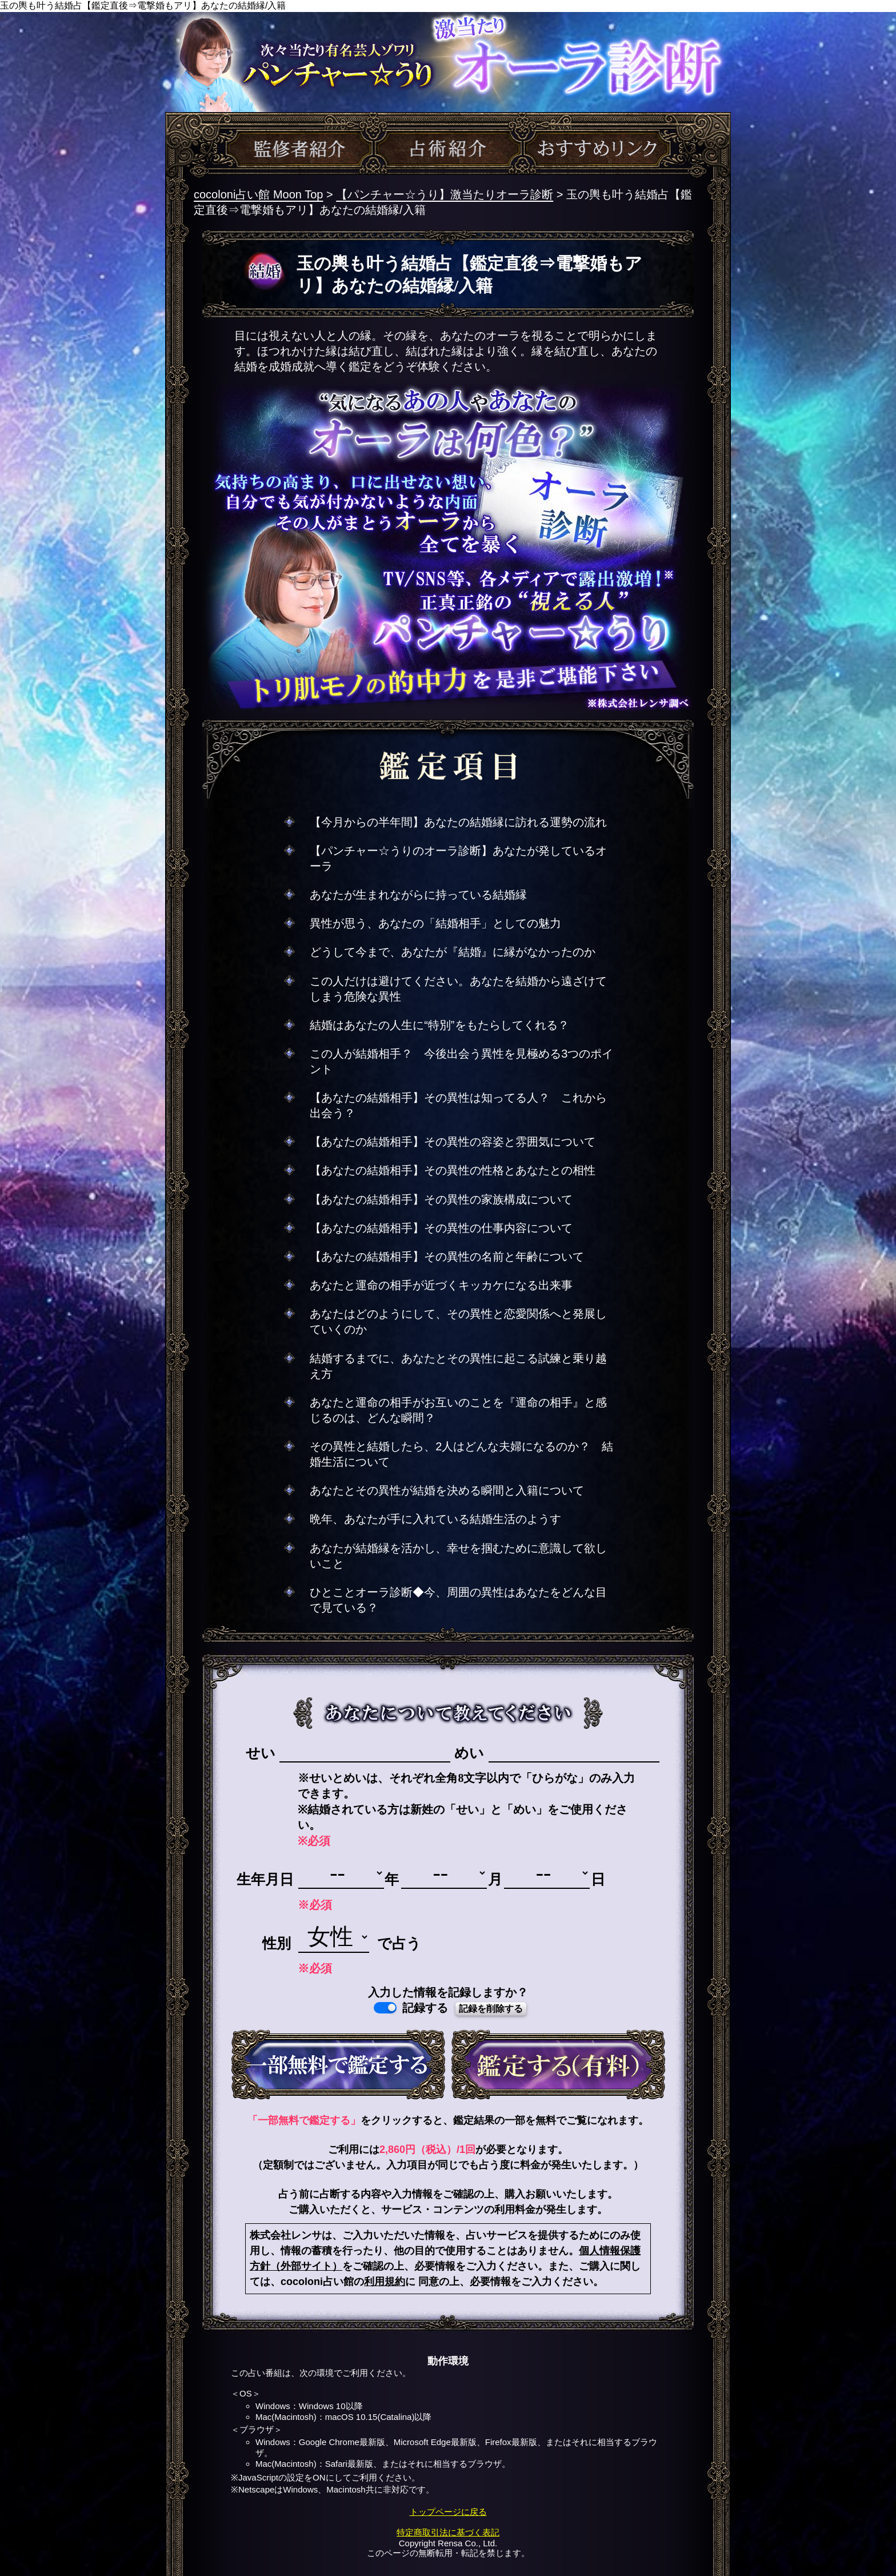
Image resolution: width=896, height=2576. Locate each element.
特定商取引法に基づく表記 (448, 2532)
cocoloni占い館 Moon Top (258, 194)
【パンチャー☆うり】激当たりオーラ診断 (444, 194)
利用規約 (384, 2281)
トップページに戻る (448, 2512)
